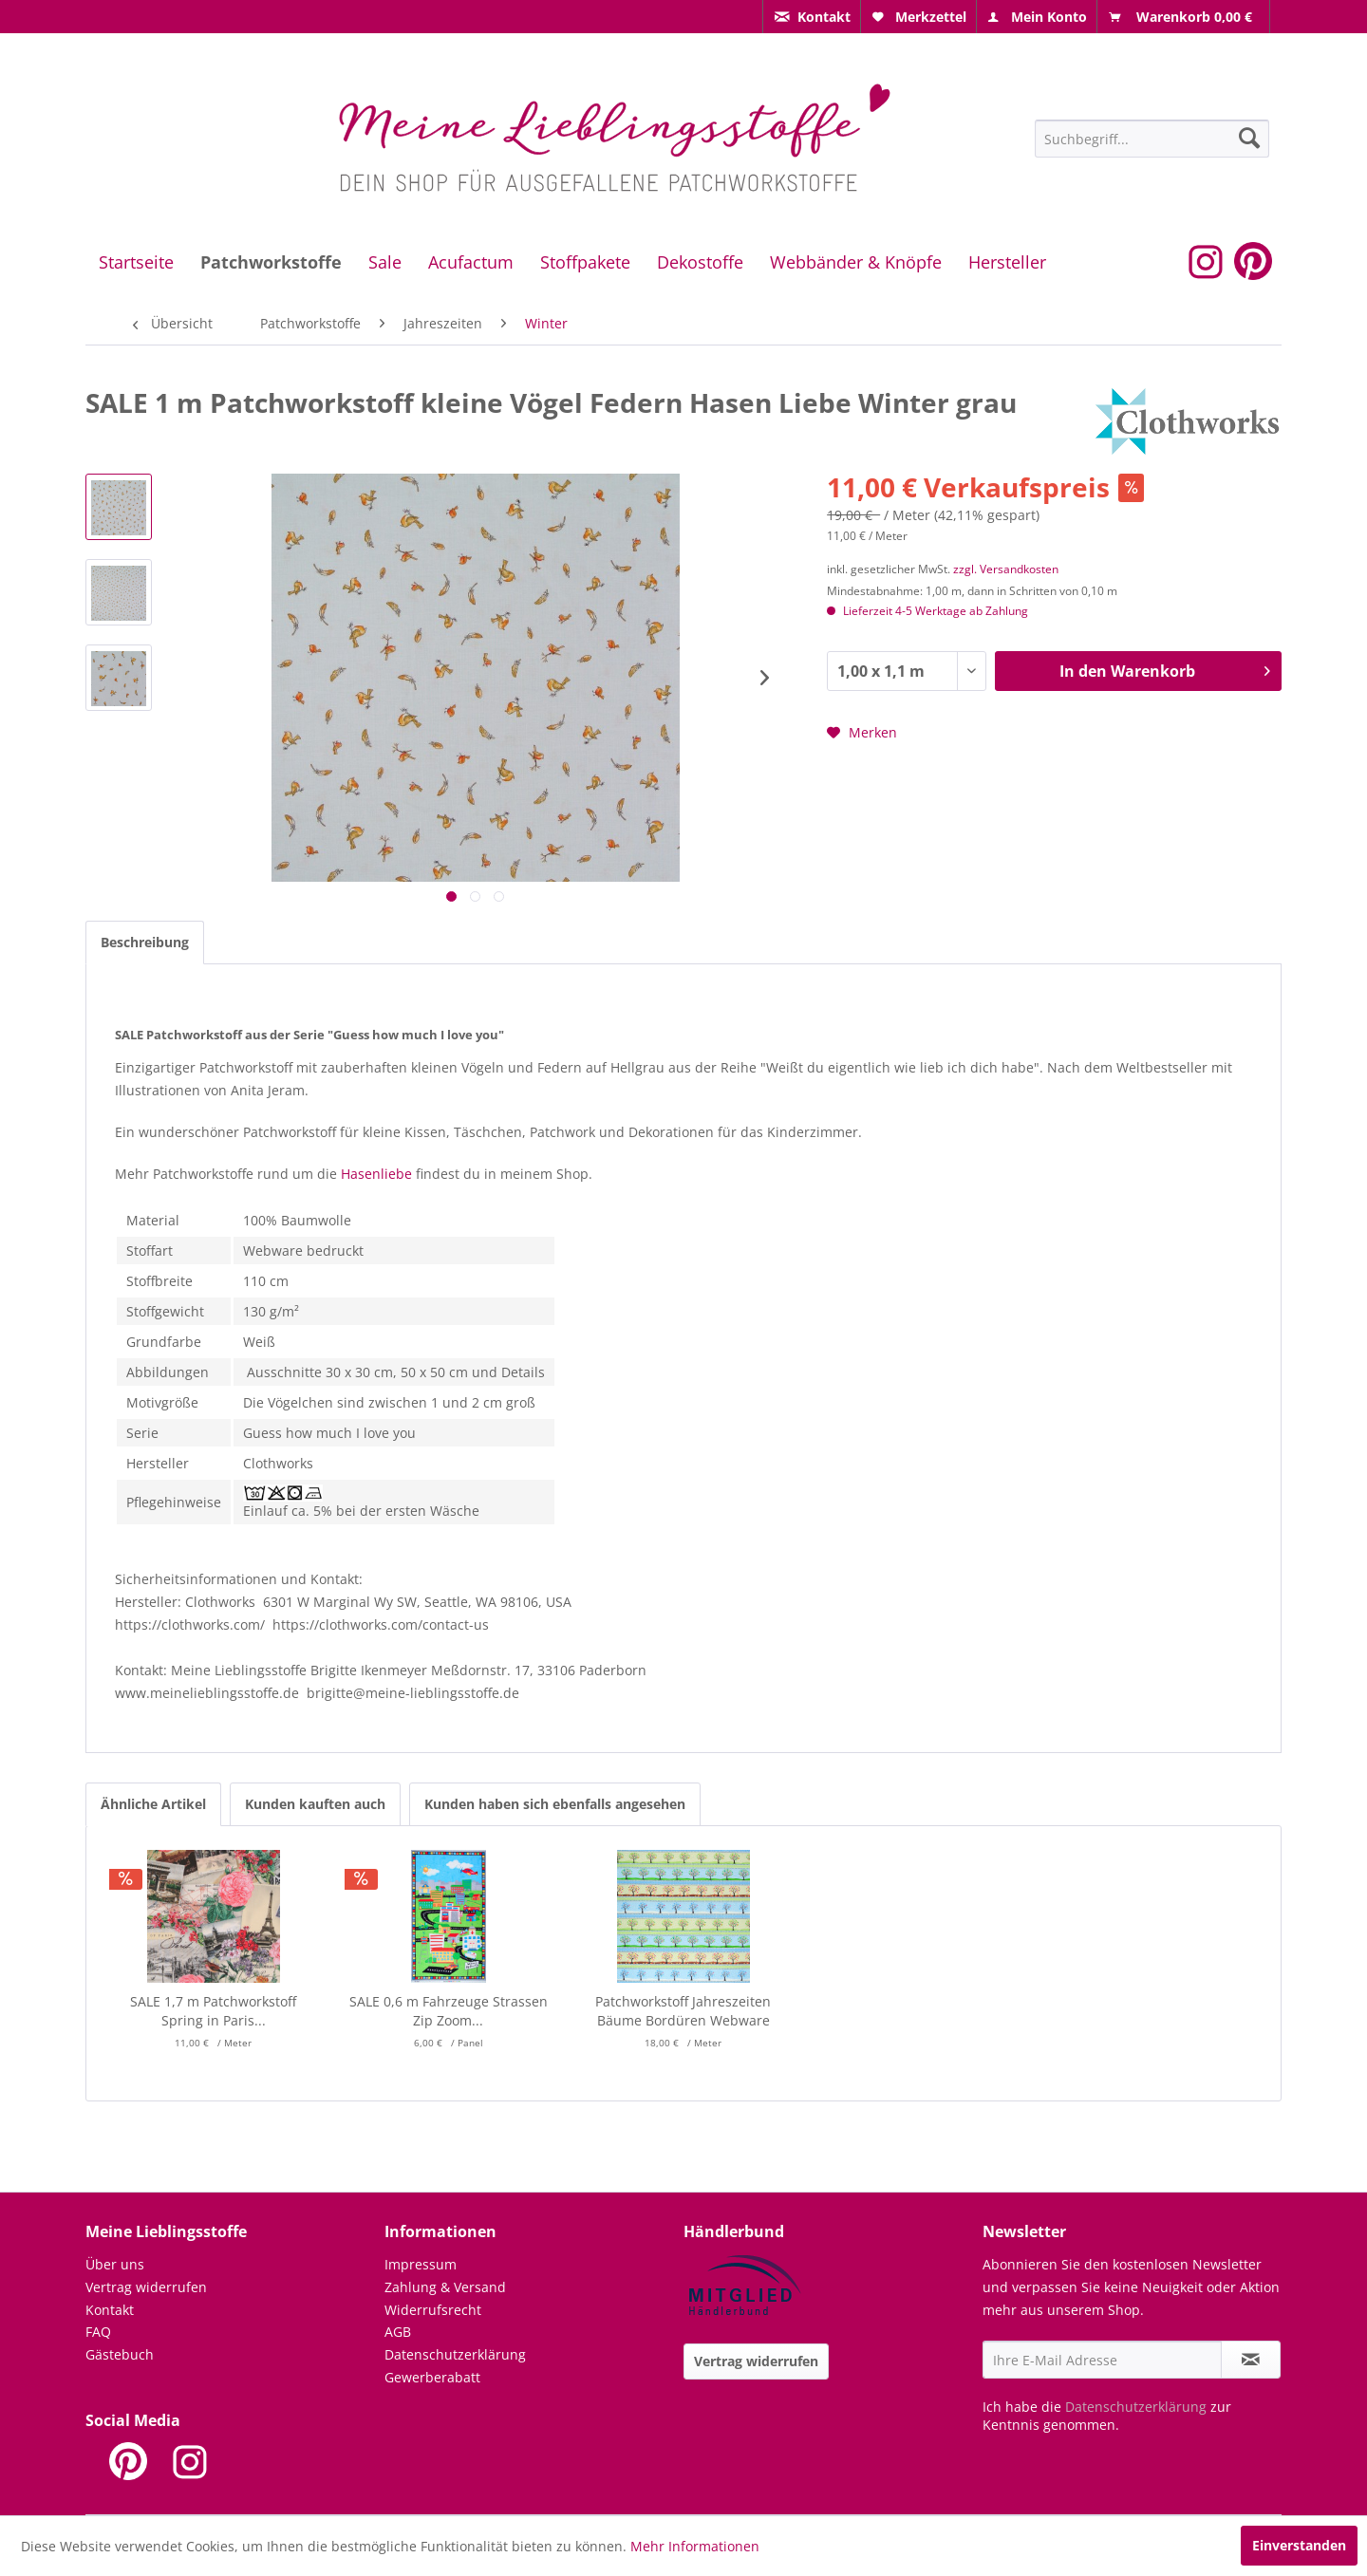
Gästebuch (119, 2354)
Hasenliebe (376, 1174)
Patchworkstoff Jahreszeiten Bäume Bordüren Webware (683, 2010)
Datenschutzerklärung (455, 2354)
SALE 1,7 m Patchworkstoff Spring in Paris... (213, 2010)
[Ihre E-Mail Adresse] (1102, 2360)
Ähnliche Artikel (153, 1804)
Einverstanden (1299, 2545)
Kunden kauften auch (315, 1804)
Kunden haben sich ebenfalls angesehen (554, 1804)
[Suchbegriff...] (1152, 139)
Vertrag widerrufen (146, 2287)
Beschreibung (145, 942)
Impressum (420, 2264)
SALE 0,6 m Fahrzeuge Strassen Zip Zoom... (448, 2010)
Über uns (114, 2264)
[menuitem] (811, 16)
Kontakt (109, 2310)
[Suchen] (1249, 138)
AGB (397, 2332)
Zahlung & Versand (445, 2287)
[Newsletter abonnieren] (1251, 2360)
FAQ (98, 2332)
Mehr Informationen (694, 2546)
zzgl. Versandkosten (1005, 569)
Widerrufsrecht (432, 2310)
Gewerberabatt (432, 2377)
